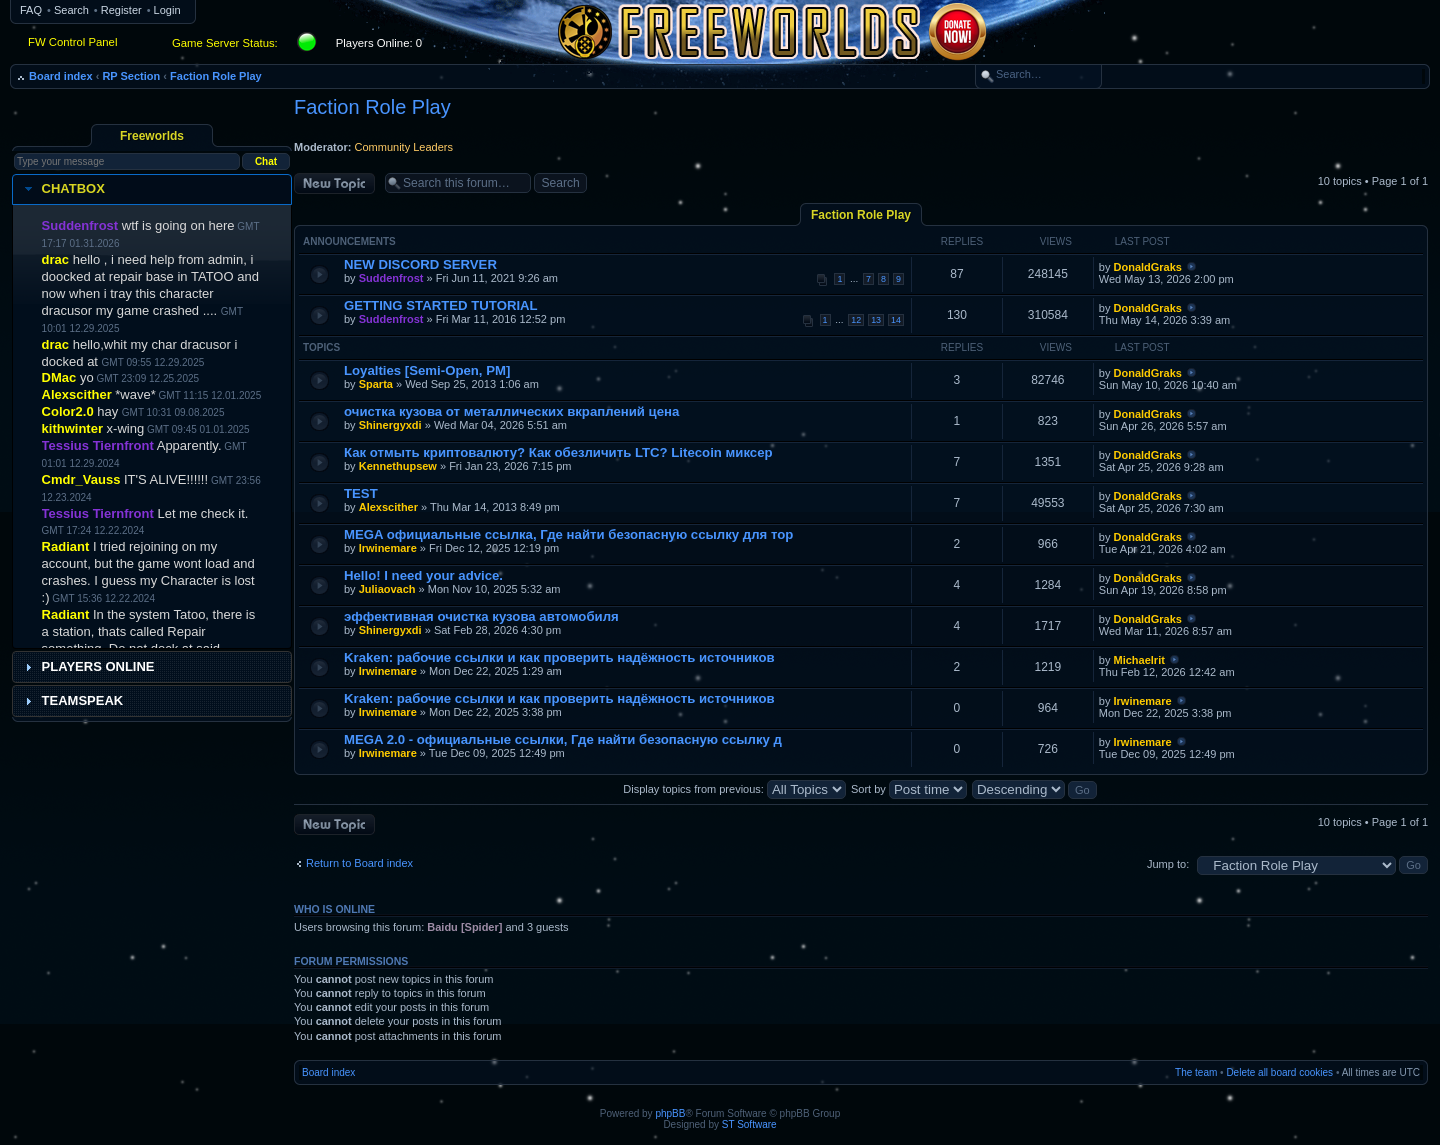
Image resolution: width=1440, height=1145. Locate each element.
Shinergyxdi (390, 425)
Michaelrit (1139, 660)
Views (1056, 241)
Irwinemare (388, 548)
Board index (61, 76)
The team (1196, 1072)
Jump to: (1168, 864)
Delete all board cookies (1279, 1072)
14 (896, 320)
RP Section (131, 76)
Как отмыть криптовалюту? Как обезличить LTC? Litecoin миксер (558, 452)
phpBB (670, 1113)
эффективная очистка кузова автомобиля (481, 616)
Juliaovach (387, 589)
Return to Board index (359, 863)
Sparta (376, 384)
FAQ (31, 10)
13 (876, 320)
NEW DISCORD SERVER (420, 264)
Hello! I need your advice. (423, 575)
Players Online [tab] (87, 667)
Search (71, 10)
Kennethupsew (398, 466)
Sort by (909, 789)
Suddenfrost (391, 278)
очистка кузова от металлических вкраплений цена (511, 411)
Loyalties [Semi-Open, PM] (427, 370)
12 (856, 320)
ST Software (749, 1124)
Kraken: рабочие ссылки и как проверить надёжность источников (559, 657)
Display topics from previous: (734, 789)
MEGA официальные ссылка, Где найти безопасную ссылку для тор (568, 534)
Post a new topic (334, 183)
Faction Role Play (216, 76)
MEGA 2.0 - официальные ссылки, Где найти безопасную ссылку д (563, 739)
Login (167, 10)
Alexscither (388, 507)
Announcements (349, 241)
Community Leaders (404, 147)
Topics (321, 347)
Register (121, 10)
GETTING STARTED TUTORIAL (441, 305)
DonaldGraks (1148, 267)
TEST (361, 493)
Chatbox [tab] (62, 189)
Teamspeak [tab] (72, 701)
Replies (962, 241)
